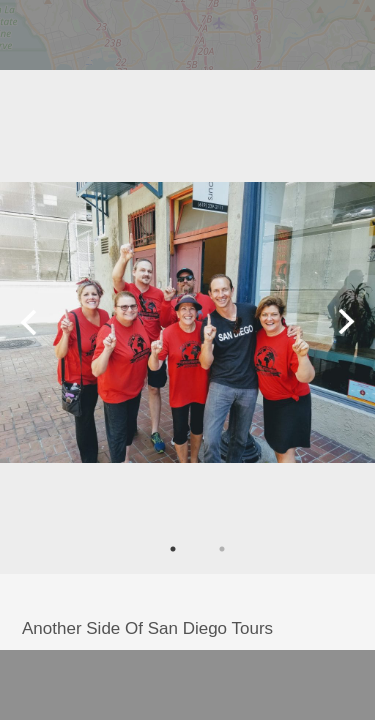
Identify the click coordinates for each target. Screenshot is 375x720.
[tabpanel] (187, 322)
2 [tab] (222, 549)
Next (346, 322)
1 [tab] (173, 549)
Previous (28, 322)
